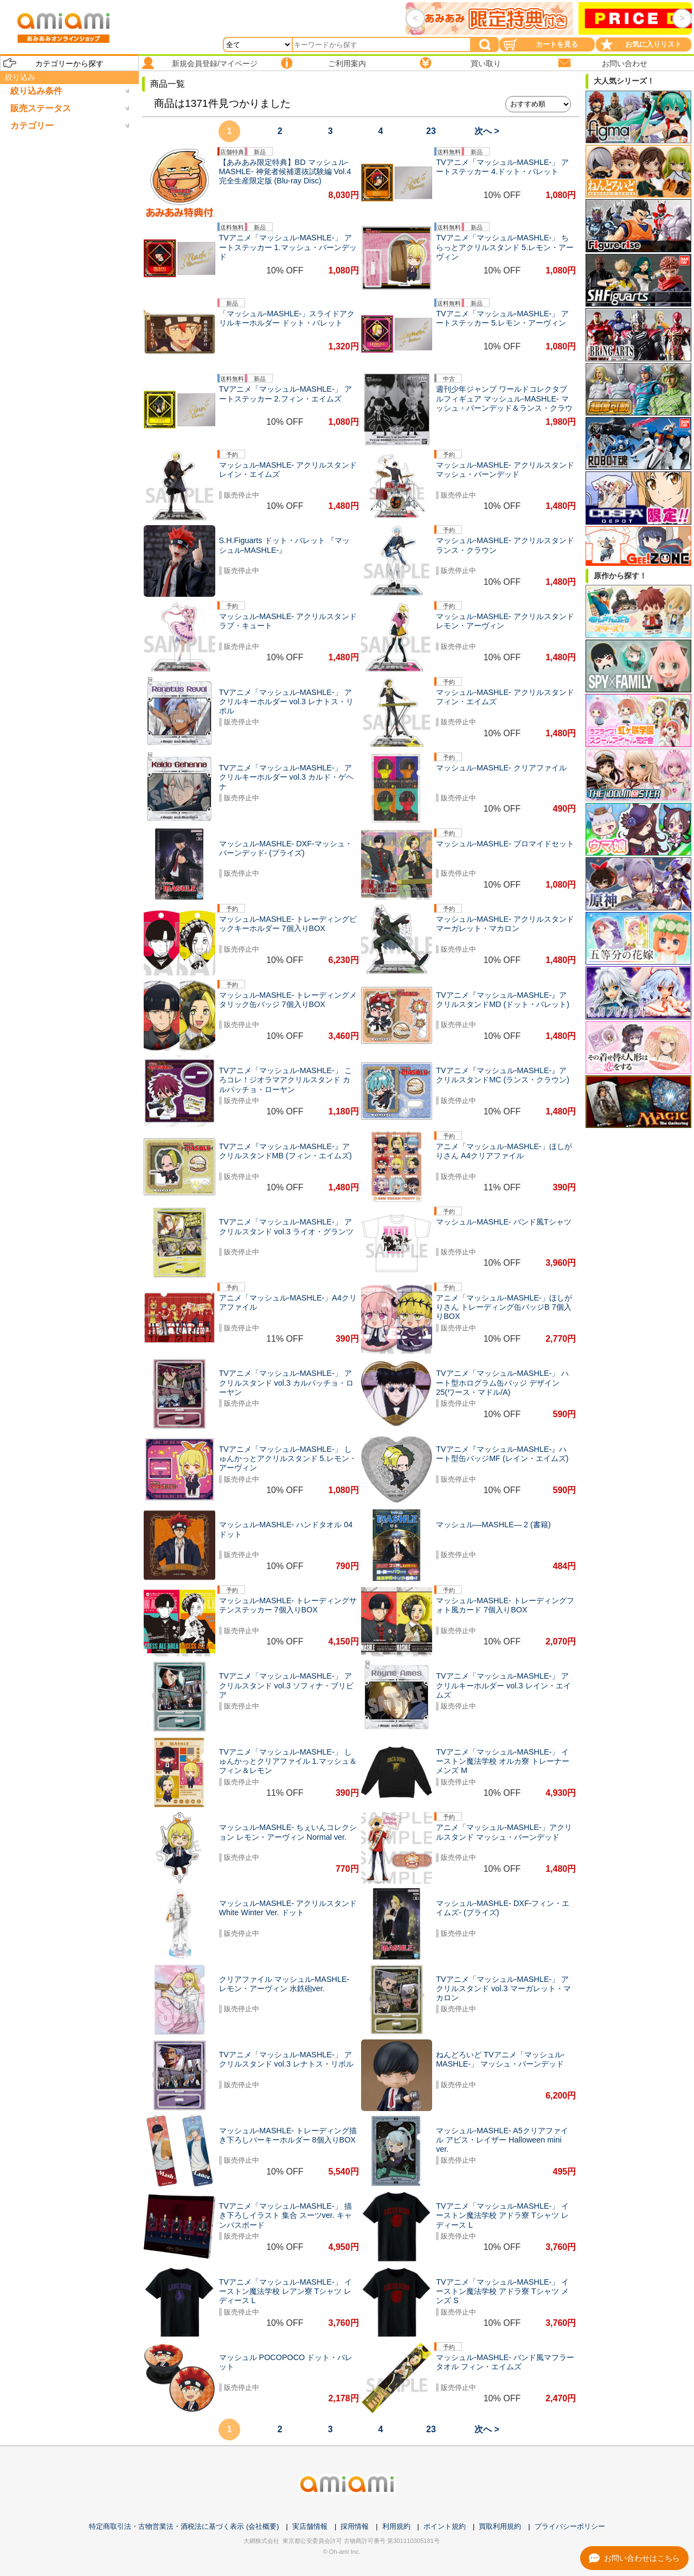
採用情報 (354, 2526)
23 (431, 131)
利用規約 (396, 2526)
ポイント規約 (444, 2526)
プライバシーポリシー (570, 2526)
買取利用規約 (500, 2526)
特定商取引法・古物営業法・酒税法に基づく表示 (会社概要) (184, 2526)
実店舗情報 (309, 2526)
